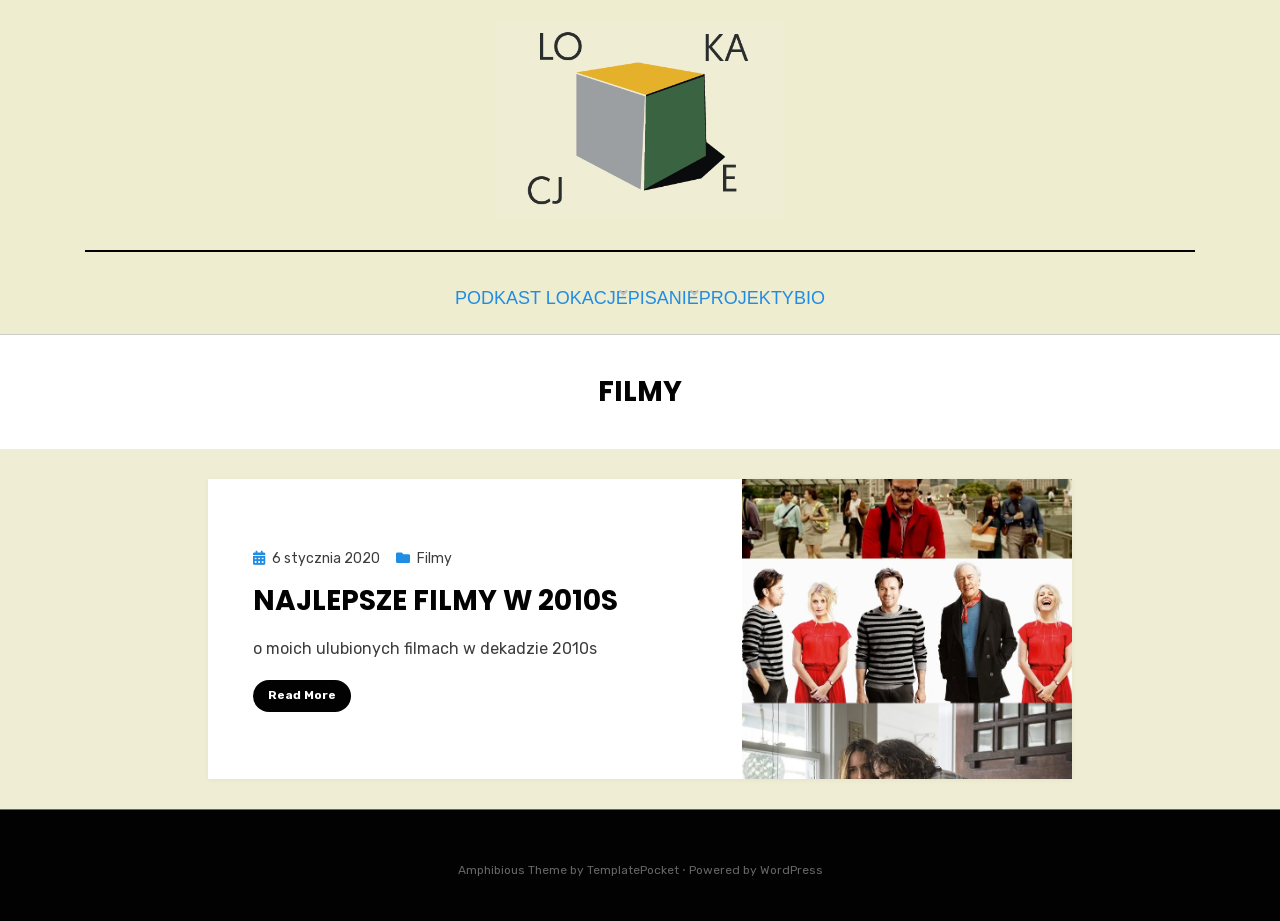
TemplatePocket (633, 865)
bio (836, 295)
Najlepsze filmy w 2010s (435, 595)
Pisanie (644, 295)
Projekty (749, 295)
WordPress (791, 865)
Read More (302, 690)
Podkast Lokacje (505, 295)
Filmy (434, 553)
